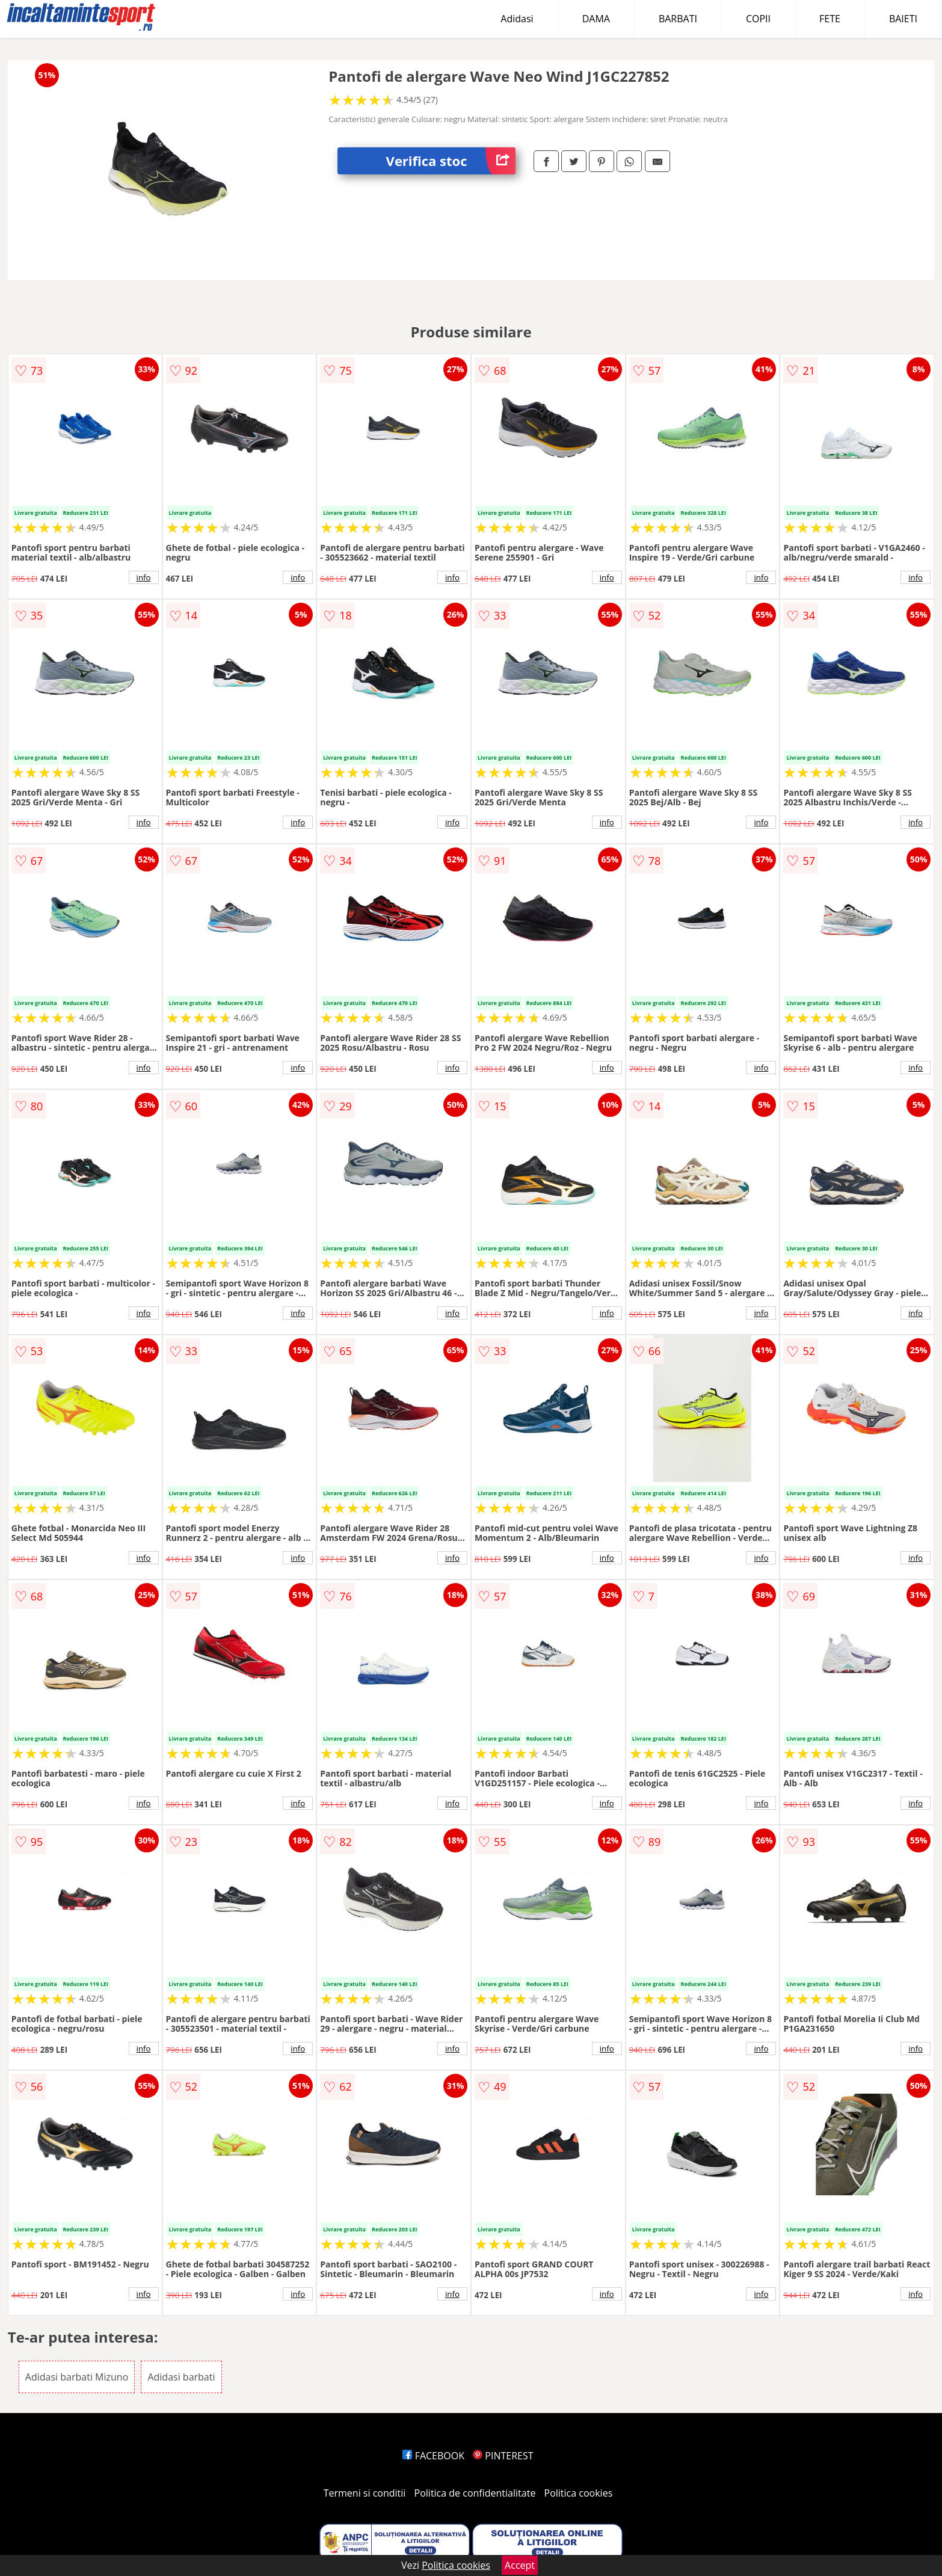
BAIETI (903, 18)
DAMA (596, 18)
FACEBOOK (433, 2455)
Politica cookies (578, 2493)
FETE (829, 18)
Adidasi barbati (181, 2377)
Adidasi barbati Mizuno (76, 2377)
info (144, 577)
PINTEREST (503, 2455)
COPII (758, 18)
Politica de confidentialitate (475, 2493)
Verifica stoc (451, 160)
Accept (520, 2565)
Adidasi (516, 18)
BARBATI (678, 18)
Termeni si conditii (365, 2493)
